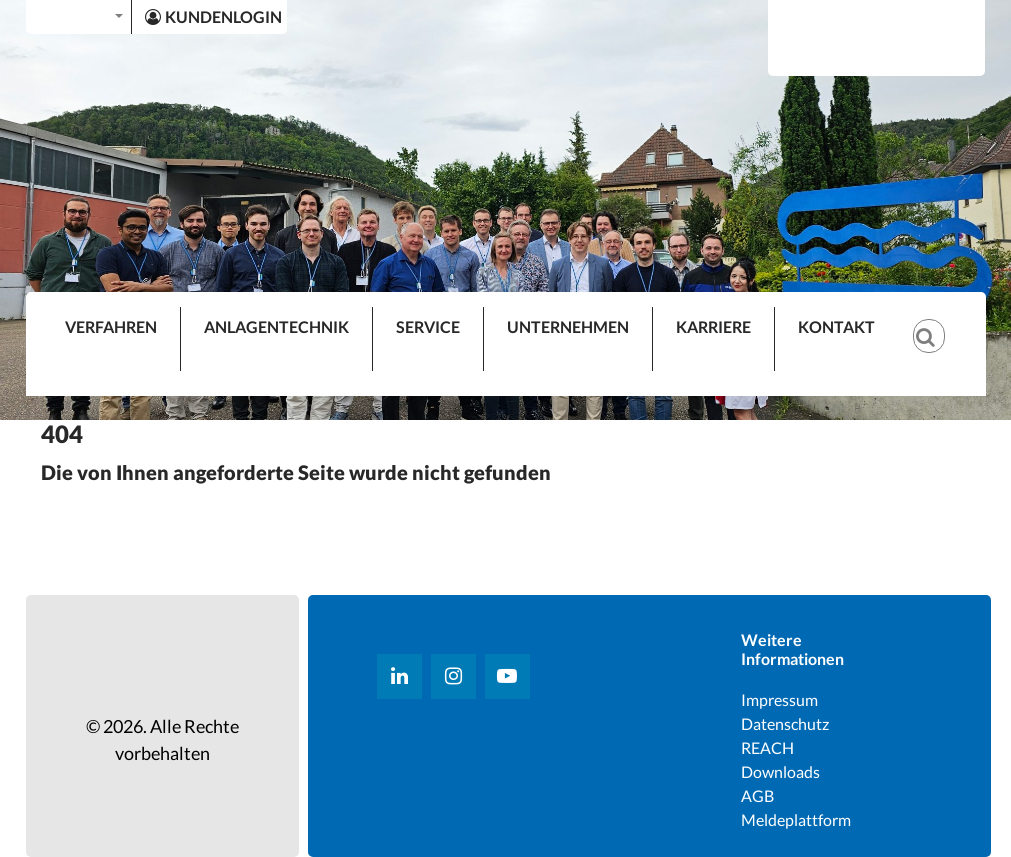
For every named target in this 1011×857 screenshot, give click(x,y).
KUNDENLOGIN (213, 16)
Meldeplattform (796, 819)
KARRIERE (713, 326)
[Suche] (939, 320)
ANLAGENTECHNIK (276, 326)
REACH (767, 747)
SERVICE (428, 326)
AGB (757, 795)
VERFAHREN (111, 326)
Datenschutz (785, 723)
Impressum (779, 699)
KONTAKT (836, 326)
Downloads (780, 771)
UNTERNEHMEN (568, 326)
